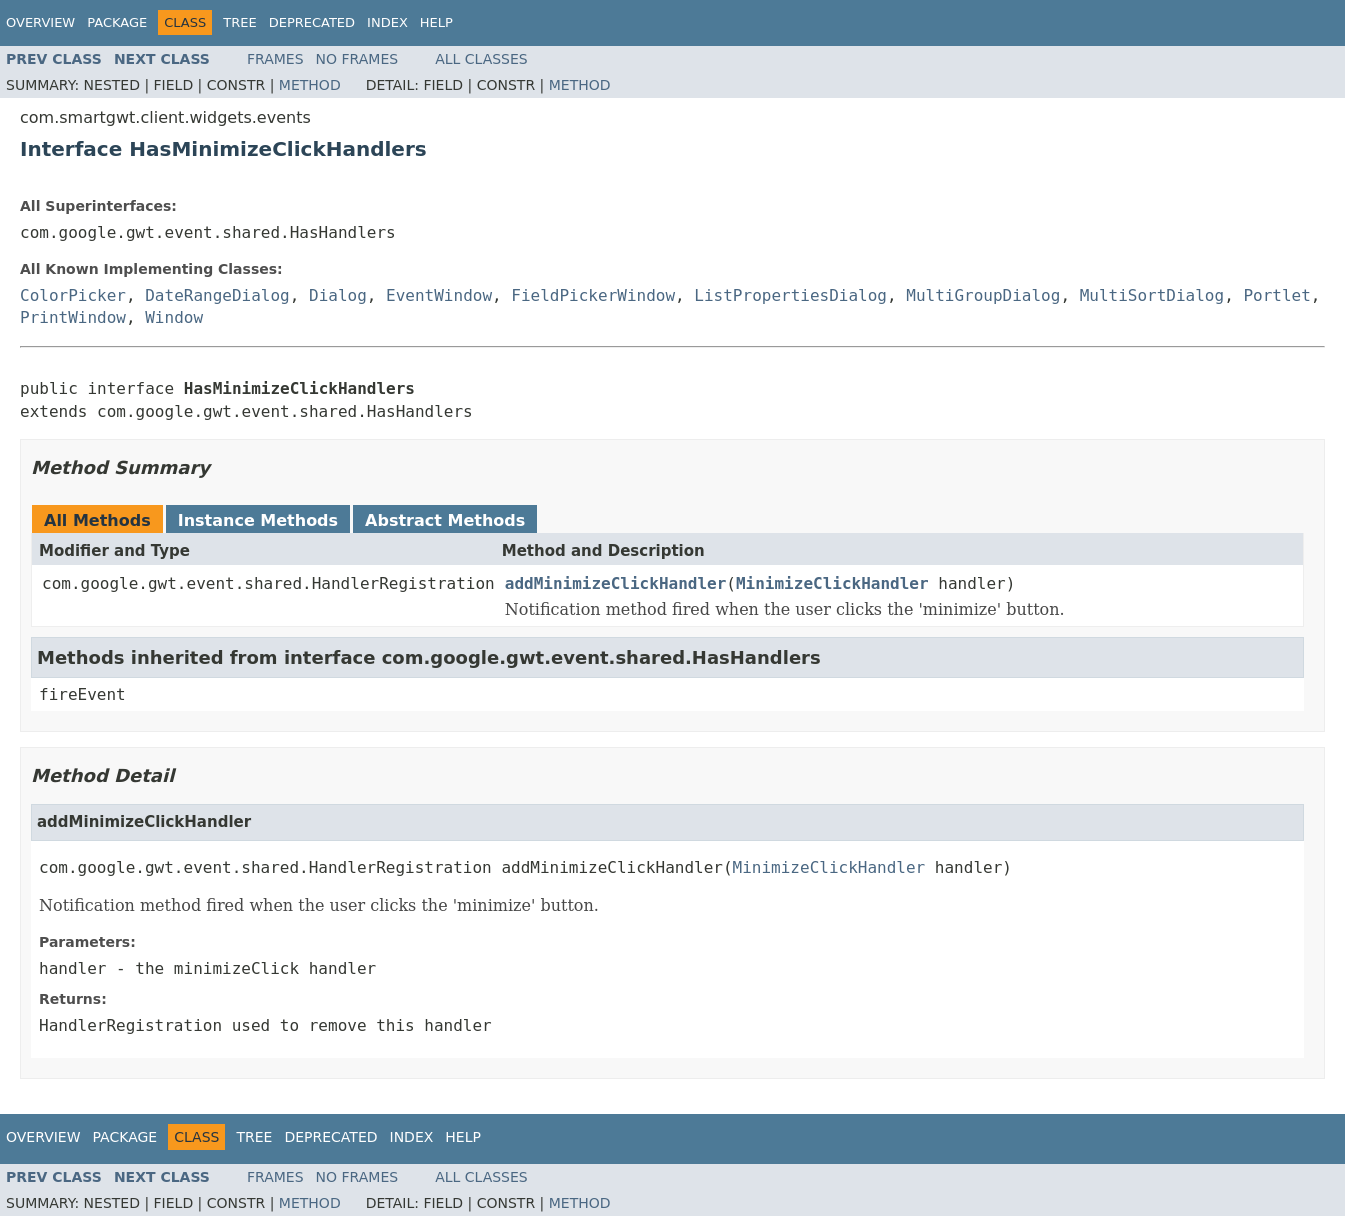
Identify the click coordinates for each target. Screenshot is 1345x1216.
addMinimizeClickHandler (616, 583)
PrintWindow (73, 317)
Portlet (1276, 295)
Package (117, 22)
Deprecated (312, 22)
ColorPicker (73, 295)
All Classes (481, 59)
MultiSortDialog (1152, 295)
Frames (275, 59)
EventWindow (439, 295)
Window (174, 317)
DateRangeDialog (217, 295)
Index (387, 22)
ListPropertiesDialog (790, 295)
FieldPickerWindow (593, 295)
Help (436, 22)
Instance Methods (258, 520)
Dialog (338, 295)
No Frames (357, 59)
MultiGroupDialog (983, 295)
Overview (40, 22)
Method (310, 85)
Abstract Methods (445, 520)
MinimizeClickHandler (832, 583)
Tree (239, 22)
